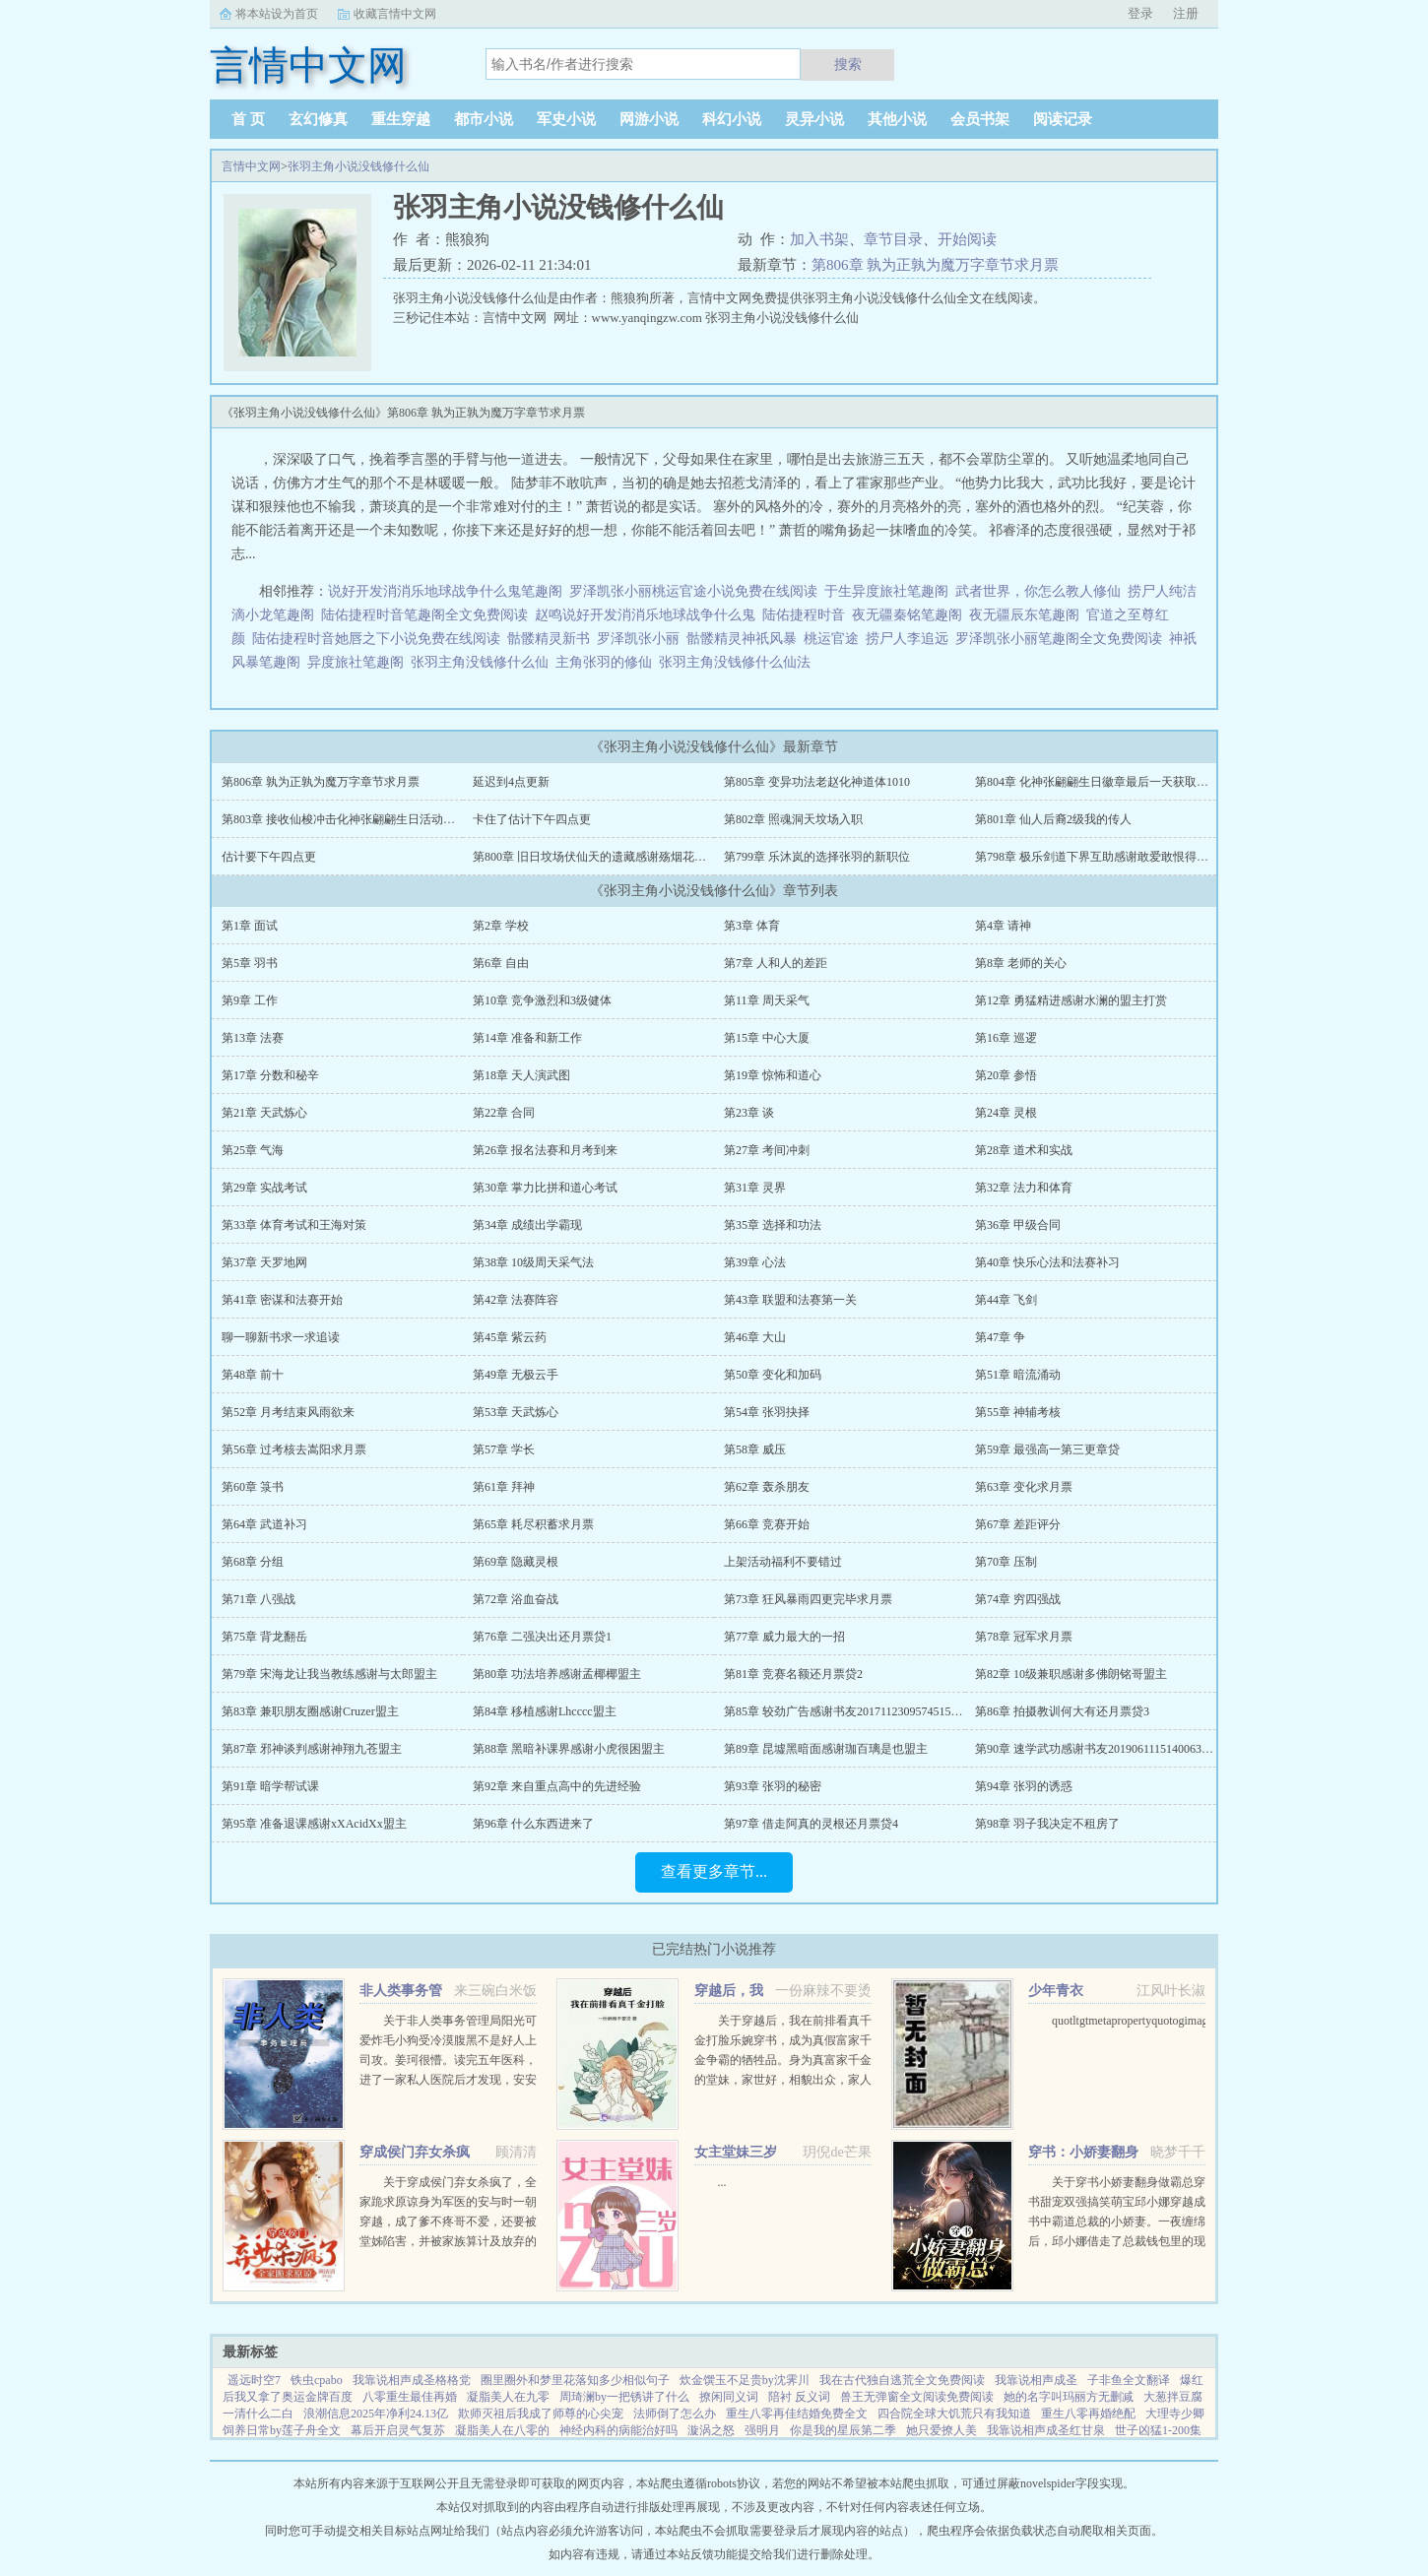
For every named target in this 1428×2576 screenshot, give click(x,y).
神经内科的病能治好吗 (618, 2430)
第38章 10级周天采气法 (533, 1262)
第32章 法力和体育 (1023, 1187)
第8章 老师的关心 (1021, 963)
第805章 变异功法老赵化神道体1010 (817, 782)
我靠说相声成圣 (1036, 2380)
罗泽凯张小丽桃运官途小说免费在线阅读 (693, 591)
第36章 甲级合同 (1018, 1225)
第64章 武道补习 (264, 1524)
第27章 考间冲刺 (767, 1150)
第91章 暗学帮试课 (270, 1786)
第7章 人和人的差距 (775, 963)
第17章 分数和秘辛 (270, 1075)
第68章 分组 (253, 1562)
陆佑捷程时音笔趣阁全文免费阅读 (424, 615)
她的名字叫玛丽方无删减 (1069, 2397)
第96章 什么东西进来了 (533, 1824)
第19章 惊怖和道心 (772, 1075)
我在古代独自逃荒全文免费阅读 (902, 2380)
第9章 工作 (250, 1000)
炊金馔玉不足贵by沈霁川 (745, 2380)
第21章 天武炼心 (264, 1113)
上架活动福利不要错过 (783, 1562)
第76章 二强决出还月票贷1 (542, 1636)
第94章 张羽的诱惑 (1023, 1786)
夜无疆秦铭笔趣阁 (907, 615)
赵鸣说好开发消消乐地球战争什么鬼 (645, 615)
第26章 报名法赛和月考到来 (545, 1150)
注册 (1186, 13)
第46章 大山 (755, 1337)
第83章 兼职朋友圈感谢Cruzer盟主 (310, 1711)
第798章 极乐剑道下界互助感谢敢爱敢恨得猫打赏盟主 (1115, 857)
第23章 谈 (749, 1113)
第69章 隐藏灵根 (515, 1562)
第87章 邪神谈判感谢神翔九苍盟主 (312, 1749)
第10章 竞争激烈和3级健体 (542, 1000)
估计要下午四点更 (269, 857)
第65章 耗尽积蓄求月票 (533, 1524)
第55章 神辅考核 (1018, 1412)
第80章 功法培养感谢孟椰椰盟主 (557, 1674)
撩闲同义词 (728, 2397)
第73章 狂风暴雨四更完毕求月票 (808, 1599)
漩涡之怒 (711, 2430)
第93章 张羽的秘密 (772, 1786)
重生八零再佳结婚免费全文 (797, 2413)
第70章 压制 (1006, 1562)
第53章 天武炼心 (515, 1412)
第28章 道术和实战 (1023, 1150)
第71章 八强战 (258, 1599)
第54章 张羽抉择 (767, 1412)
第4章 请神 (1003, 926)
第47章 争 (1000, 1337)
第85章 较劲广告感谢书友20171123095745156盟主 (852, 1711)
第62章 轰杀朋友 (767, 1487)
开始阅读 (967, 239)
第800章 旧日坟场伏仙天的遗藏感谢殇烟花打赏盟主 (607, 857)
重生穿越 (400, 119)
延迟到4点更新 (511, 782)
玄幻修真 (318, 119)
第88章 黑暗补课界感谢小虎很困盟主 (569, 1749)
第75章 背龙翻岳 (264, 1636)
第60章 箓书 (253, 1487)
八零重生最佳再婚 (409, 2397)
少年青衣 (1055, 1990)
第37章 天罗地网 (264, 1262)
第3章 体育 (752, 926)
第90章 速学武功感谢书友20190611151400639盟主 (1103, 1749)
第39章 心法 (755, 1262)
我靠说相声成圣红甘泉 (1046, 2430)
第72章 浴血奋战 (515, 1599)
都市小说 (483, 119)
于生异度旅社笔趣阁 (886, 591)
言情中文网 (251, 166)
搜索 (848, 64)
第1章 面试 (250, 926)
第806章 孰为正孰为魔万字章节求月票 (935, 265)
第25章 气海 (253, 1150)
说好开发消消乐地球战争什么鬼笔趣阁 (445, 591)
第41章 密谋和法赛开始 (282, 1300)
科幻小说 (731, 119)
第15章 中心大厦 (767, 1038)
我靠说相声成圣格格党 (412, 2380)
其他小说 (897, 119)
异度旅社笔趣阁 (355, 662)
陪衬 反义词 (799, 2397)
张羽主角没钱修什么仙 (483, 662)
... (722, 2182)
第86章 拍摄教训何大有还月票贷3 (1062, 1711)
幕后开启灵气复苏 (398, 2430)
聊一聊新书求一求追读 (281, 1337)
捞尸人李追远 (907, 638)
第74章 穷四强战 (1018, 1599)
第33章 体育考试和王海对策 (294, 1225)
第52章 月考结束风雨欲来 (288, 1412)
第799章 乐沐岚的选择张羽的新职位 (817, 857)
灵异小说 (814, 119)
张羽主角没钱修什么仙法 (738, 662)
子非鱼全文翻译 (1128, 2380)
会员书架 (979, 119)
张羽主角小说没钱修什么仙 (358, 166)
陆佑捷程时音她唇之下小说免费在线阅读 (376, 638)
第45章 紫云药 (510, 1337)
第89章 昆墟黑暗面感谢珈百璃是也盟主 (826, 1749)
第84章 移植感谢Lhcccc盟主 (545, 1711)
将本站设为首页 (276, 14)
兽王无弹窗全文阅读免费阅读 (917, 2397)
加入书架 (819, 239)
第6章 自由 (501, 963)
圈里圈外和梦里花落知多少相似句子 (575, 2380)
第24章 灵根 (1006, 1113)
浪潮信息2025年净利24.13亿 (375, 2413)
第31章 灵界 (755, 1187)
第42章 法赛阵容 (515, 1300)
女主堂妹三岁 (735, 2152)
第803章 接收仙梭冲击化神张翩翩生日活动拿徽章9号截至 (371, 819)
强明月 (762, 2430)
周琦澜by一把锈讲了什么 (624, 2397)
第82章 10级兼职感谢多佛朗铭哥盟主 (1071, 1674)
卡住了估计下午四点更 (532, 819)
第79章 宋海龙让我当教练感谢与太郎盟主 (329, 1674)
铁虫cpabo (317, 2380)
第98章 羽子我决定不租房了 (1047, 1824)
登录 (1140, 13)
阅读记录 (1062, 119)
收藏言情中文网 (395, 14)
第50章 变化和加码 (772, 1375)
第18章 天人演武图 (521, 1075)
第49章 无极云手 (515, 1375)
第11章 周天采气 (767, 1000)
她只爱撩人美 (941, 2430)
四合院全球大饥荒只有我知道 (954, 2413)
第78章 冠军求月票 (1023, 1636)
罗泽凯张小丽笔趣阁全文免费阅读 (1058, 638)
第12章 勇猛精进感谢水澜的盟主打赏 (1071, 1000)
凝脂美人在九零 (508, 2397)
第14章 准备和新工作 (527, 1038)
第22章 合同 (504, 1113)
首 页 (248, 119)
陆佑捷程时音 (803, 615)
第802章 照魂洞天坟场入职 (793, 819)
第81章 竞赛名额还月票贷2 (793, 1674)
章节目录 (893, 239)
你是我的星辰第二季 (843, 2430)
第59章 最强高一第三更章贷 (1047, 1449)
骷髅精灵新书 (548, 638)
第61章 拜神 (504, 1487)
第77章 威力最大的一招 (784, 1636)
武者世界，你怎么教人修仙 (1038, 591)
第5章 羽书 (250, 963)
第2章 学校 (501, 926)
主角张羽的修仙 (607, 662)
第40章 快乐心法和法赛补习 (1047, 1262)
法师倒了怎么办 (674, 2413)
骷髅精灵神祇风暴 (741, 638)
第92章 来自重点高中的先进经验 (557, 1786)
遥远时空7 (254, 2380)
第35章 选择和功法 (772, 1225)
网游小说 (649, 119)
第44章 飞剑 (1006, 1300)
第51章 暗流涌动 (1018, 1375)
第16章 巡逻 (1006, 1038)
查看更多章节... (714, 1871)
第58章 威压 (755, 1449)
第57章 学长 (504, 1449)
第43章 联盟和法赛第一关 (790, 1300)
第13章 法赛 (253, 1038)
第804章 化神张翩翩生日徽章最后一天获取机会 (1097, 782)
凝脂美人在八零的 (502, 2430)
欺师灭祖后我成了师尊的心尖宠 (540, 2413)
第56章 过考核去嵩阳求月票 (294, 1449)
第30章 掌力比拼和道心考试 (545, 1187)
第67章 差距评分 (1018, 1524)
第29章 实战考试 (264, 1187)
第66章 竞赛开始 (767, 1524)
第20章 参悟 (1006, 1075)
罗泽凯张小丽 (638, 638)
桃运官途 (831, 638)
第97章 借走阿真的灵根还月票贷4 (811, 1824)
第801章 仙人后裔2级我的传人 (1053, 819)
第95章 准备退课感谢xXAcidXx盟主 (314, 1824)
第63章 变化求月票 (1023, 1487)
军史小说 (566, 119)
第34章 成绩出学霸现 (527, 1225)
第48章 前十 (253, 1375)
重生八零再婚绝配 (1088, 2413)
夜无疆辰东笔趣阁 (1024, 615)
